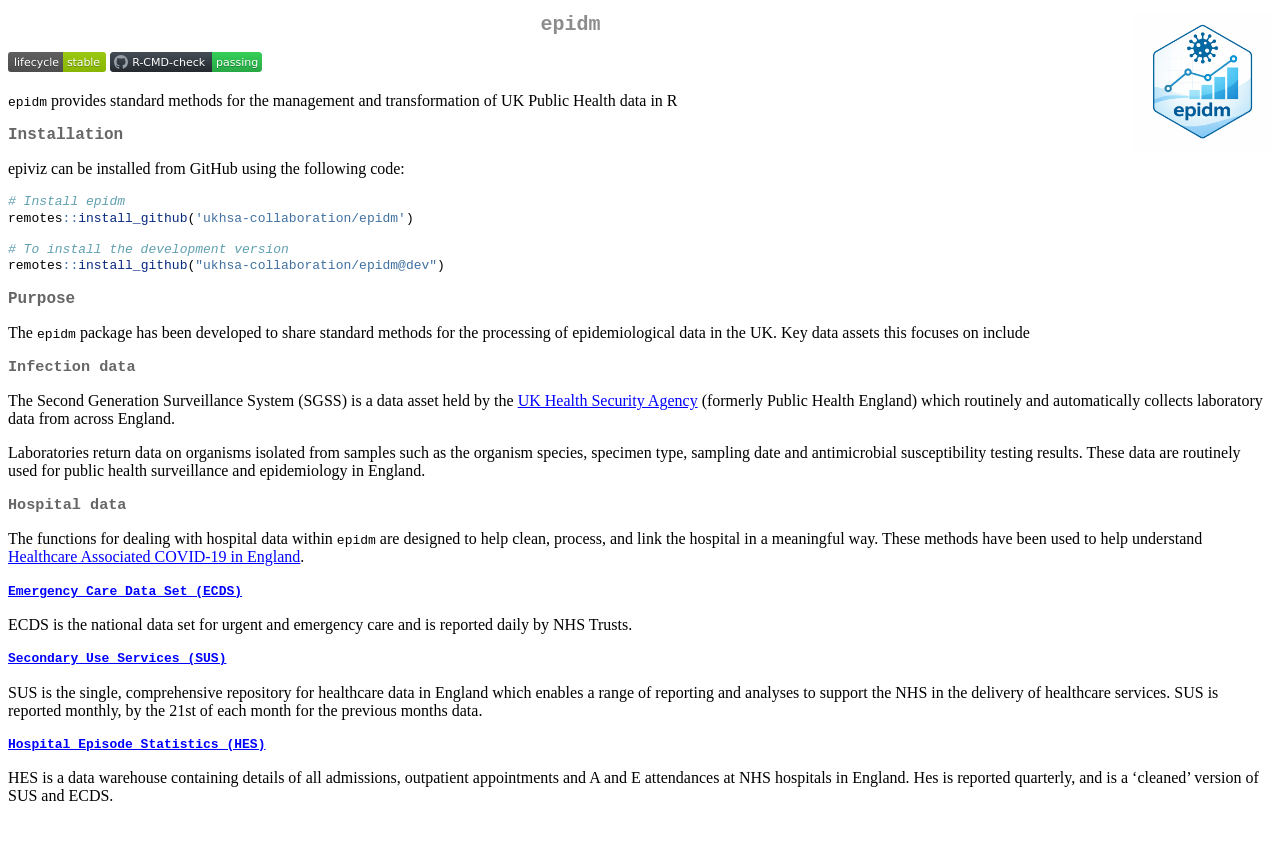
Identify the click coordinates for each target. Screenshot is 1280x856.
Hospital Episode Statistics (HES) (136, 778)
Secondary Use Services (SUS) (117, 689)
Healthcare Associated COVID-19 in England (154, 582)
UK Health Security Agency (608, 424)
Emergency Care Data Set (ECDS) (125, 619)
